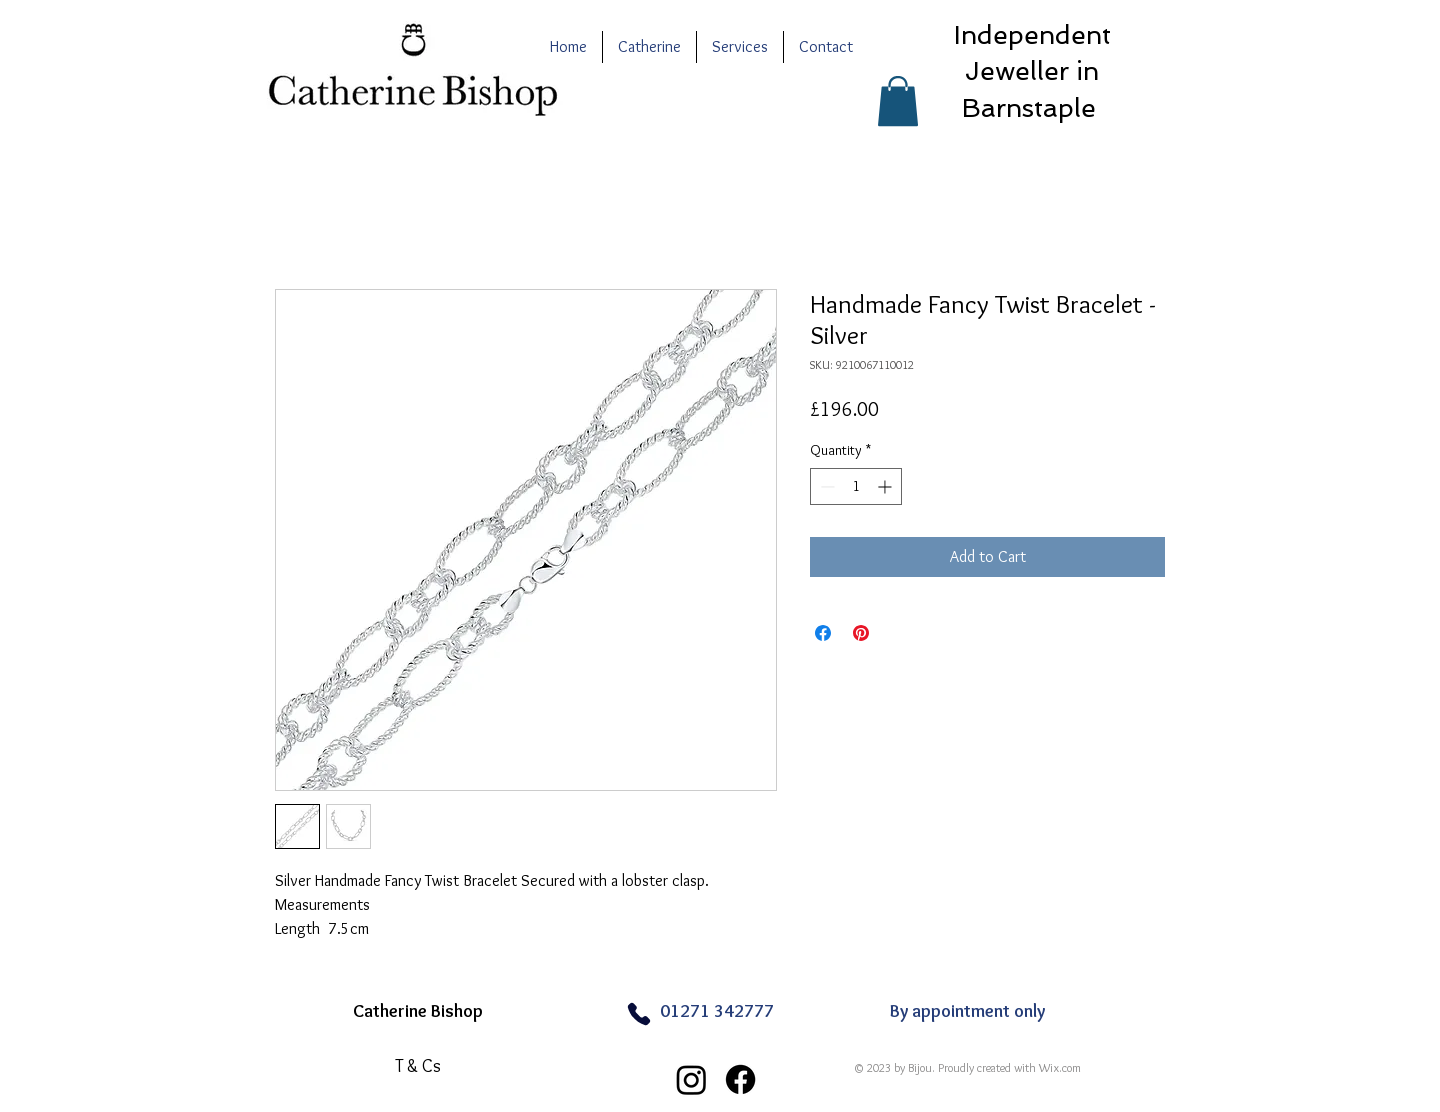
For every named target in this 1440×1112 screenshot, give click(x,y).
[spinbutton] (856, 486)
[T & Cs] (418, 1067)
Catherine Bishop (418, 1011)
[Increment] (886, 486)
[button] (898, 101)
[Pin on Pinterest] (861, 633)
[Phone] (638, 1014)
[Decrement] (825, 486)
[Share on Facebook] (823, 633)
